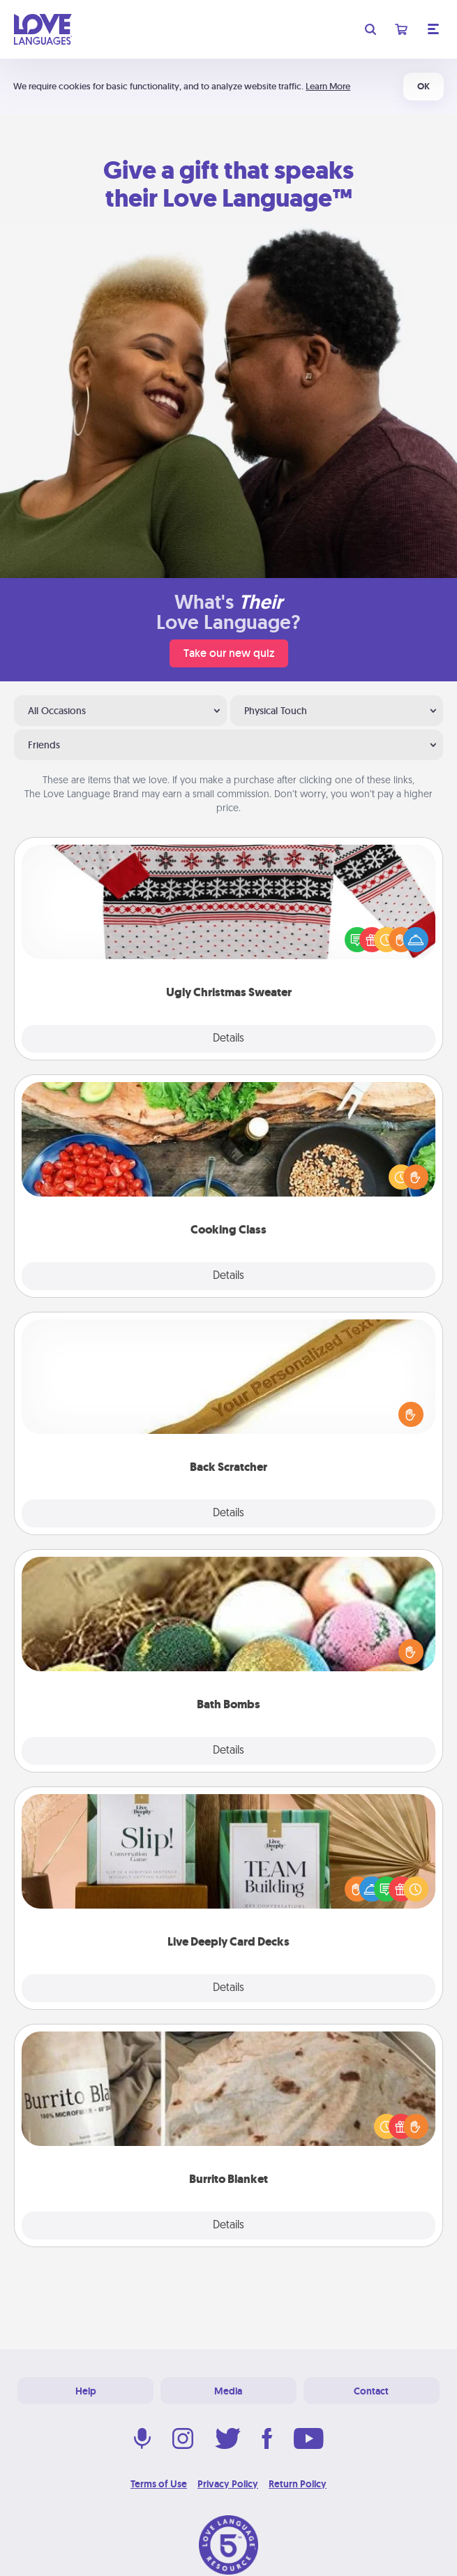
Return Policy (298, 2484)
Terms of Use (158, 2484)
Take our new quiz (228, 653)
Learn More (328, 86)
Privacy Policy (227, 2484)
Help (85, 2391)
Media (228, 2391)
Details (228, 1038)
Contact (371, 2391)
